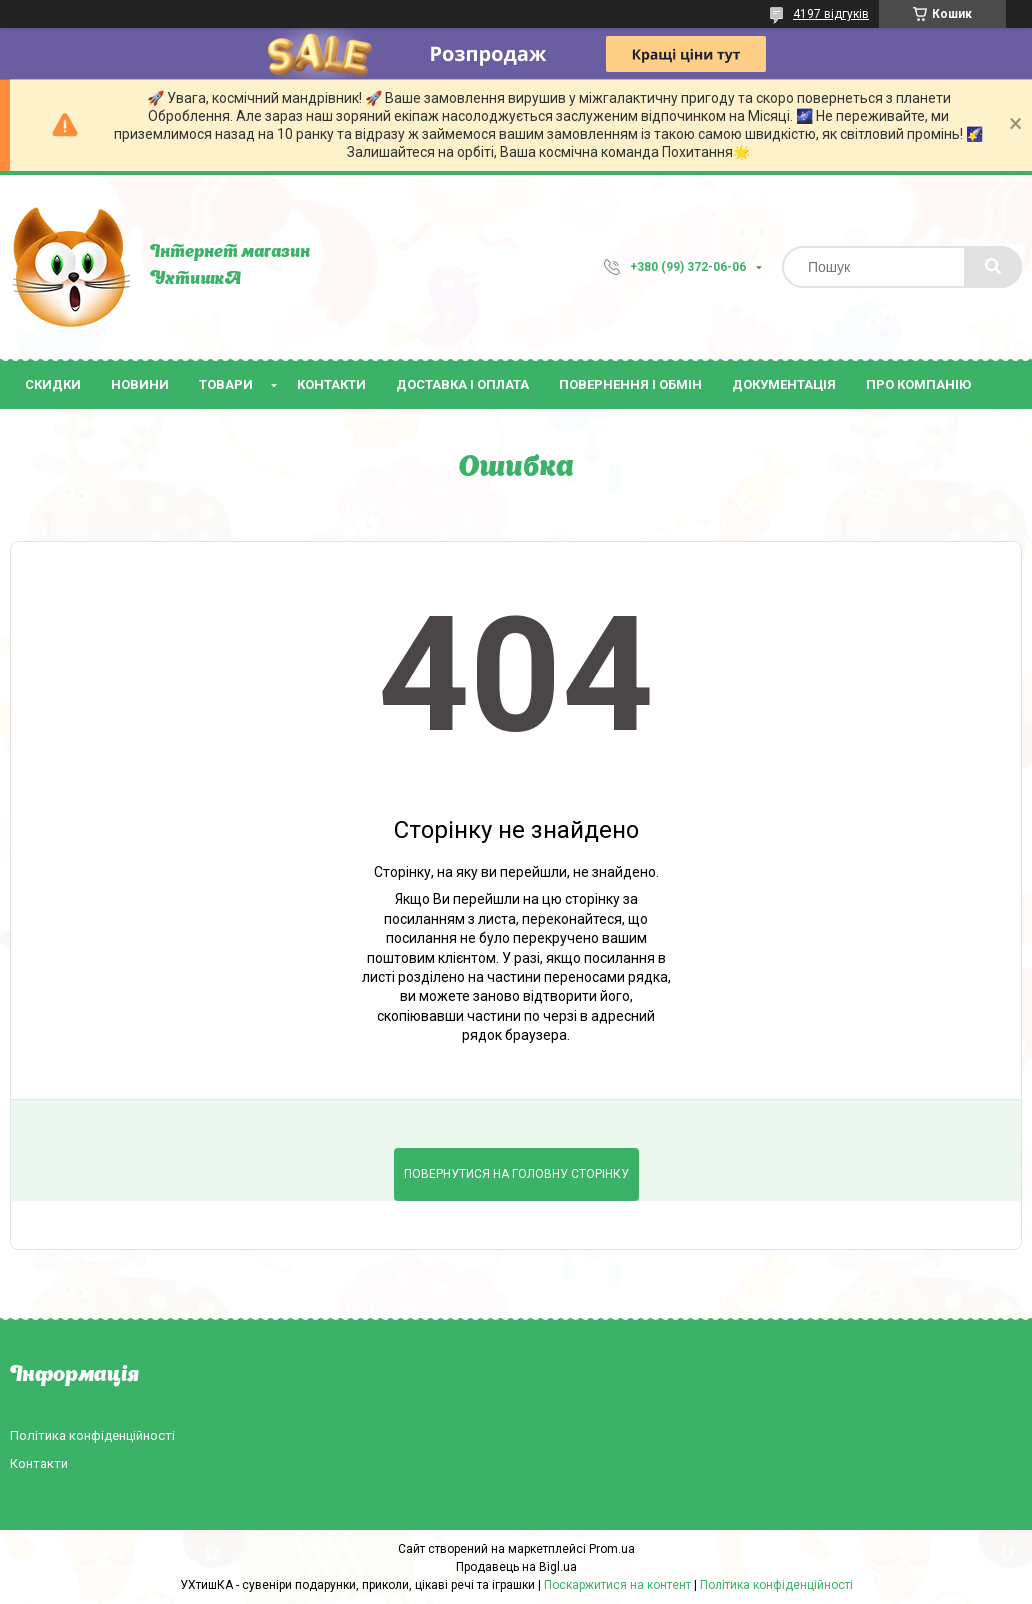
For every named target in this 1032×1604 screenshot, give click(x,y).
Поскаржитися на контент (617, 1585)
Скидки (53, 384)
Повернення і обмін (630, 384)
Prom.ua (612, 1549)
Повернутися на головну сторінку (516, 1174)
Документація (784, 384)
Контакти (331, 384)
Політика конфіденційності (92, 1435)
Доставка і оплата (462, 384)
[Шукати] (993, 267)
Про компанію (918, 384)
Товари (226, 384)
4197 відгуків (831, 14)
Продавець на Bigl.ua (516, 1567)
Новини (140, 384)
